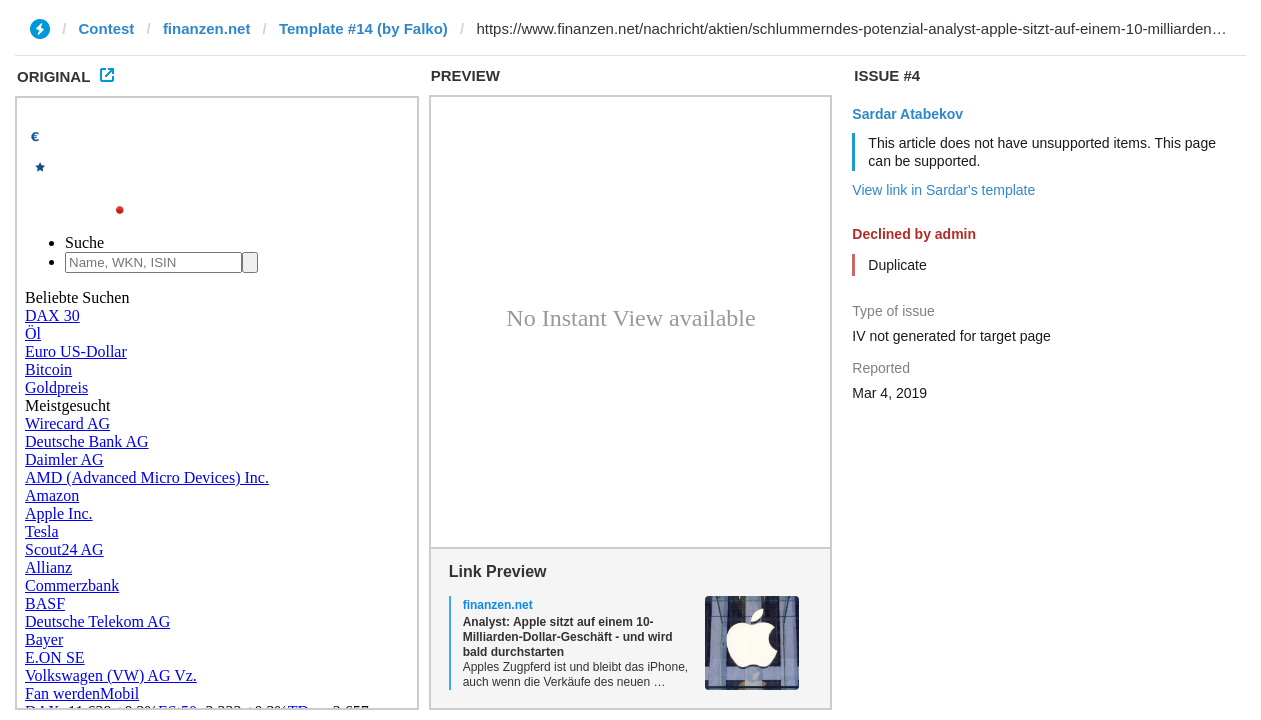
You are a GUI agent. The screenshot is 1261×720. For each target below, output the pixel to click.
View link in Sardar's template (943, 190)
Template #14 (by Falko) (363, 28)
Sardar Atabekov (907, 114)
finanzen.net (207, 28)
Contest (107, 28)
